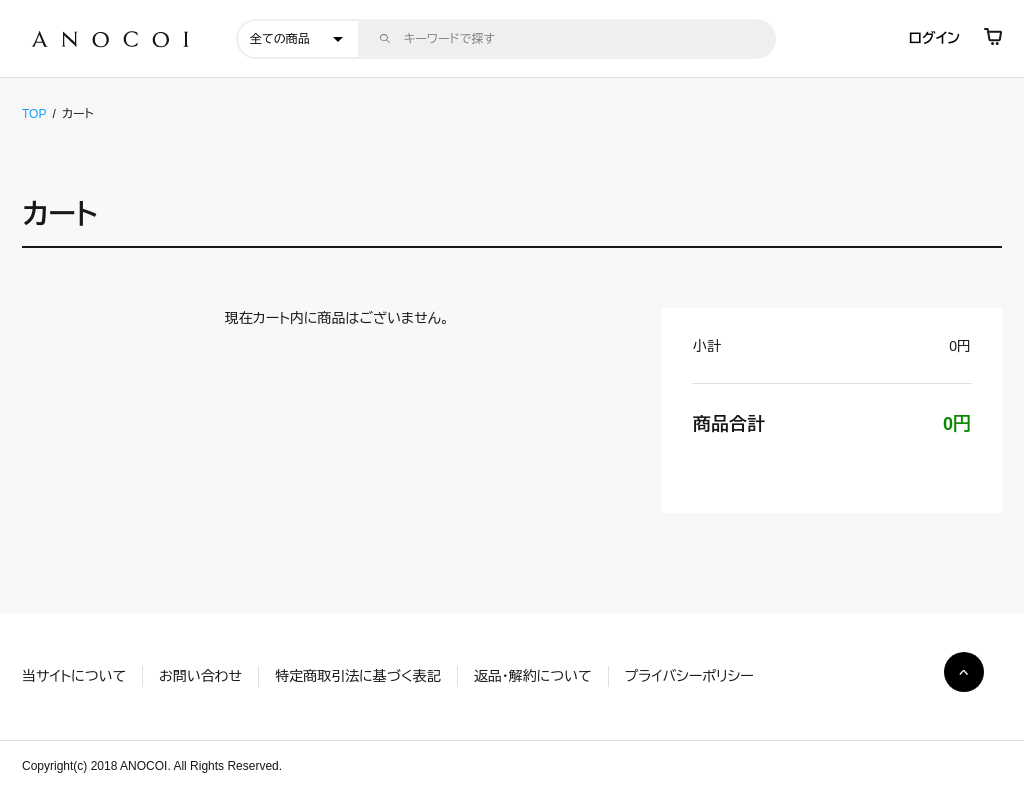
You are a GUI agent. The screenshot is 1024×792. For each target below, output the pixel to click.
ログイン (934, 38)
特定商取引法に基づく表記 (357, 676)
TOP (34, 114)
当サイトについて (74, 676)
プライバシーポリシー (689, 676)
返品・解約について (533, 676)
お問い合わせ (200, 676)
